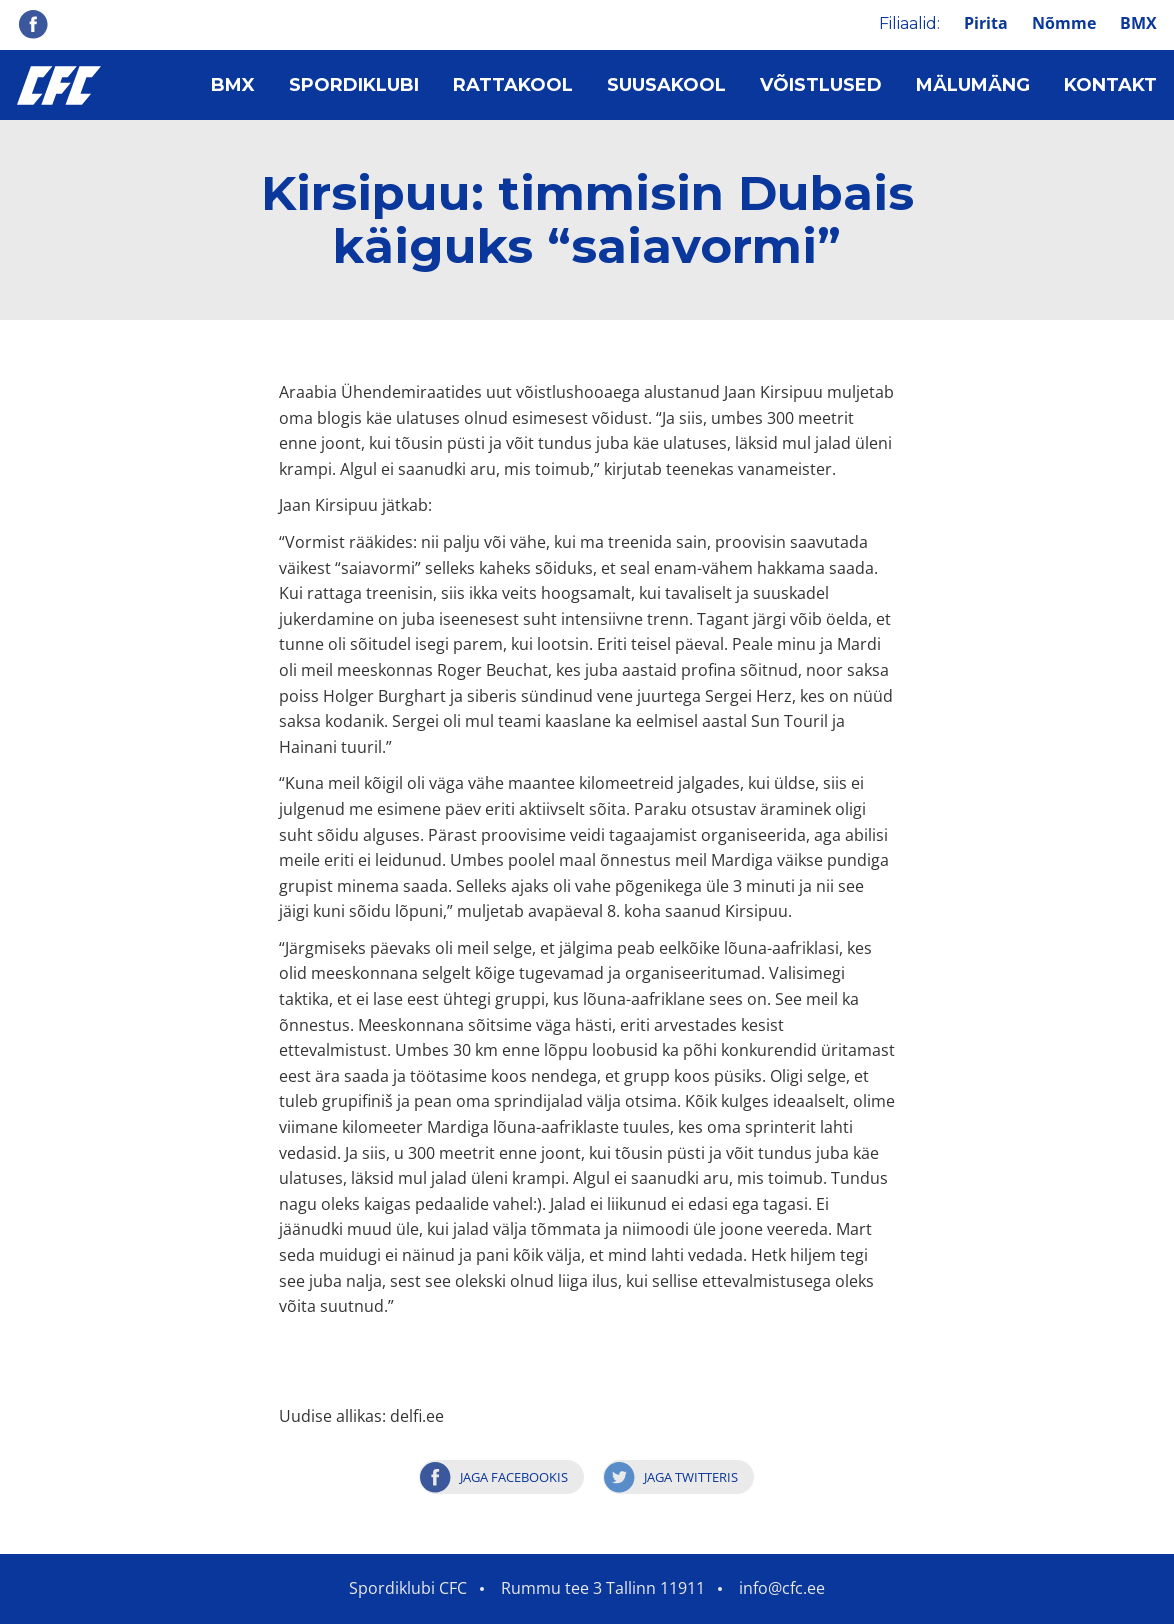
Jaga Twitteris (691, 1477)
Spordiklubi (354, 85)
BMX (1138, 23)
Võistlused (821, 85)
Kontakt (1110, 85)
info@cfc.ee (782, 1588)
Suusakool (666, 85)
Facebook (33, 24)
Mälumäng (973, 85)
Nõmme (1064, 23)
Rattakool (513, 85)
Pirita (986, 23)
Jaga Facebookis (514, 1477)
